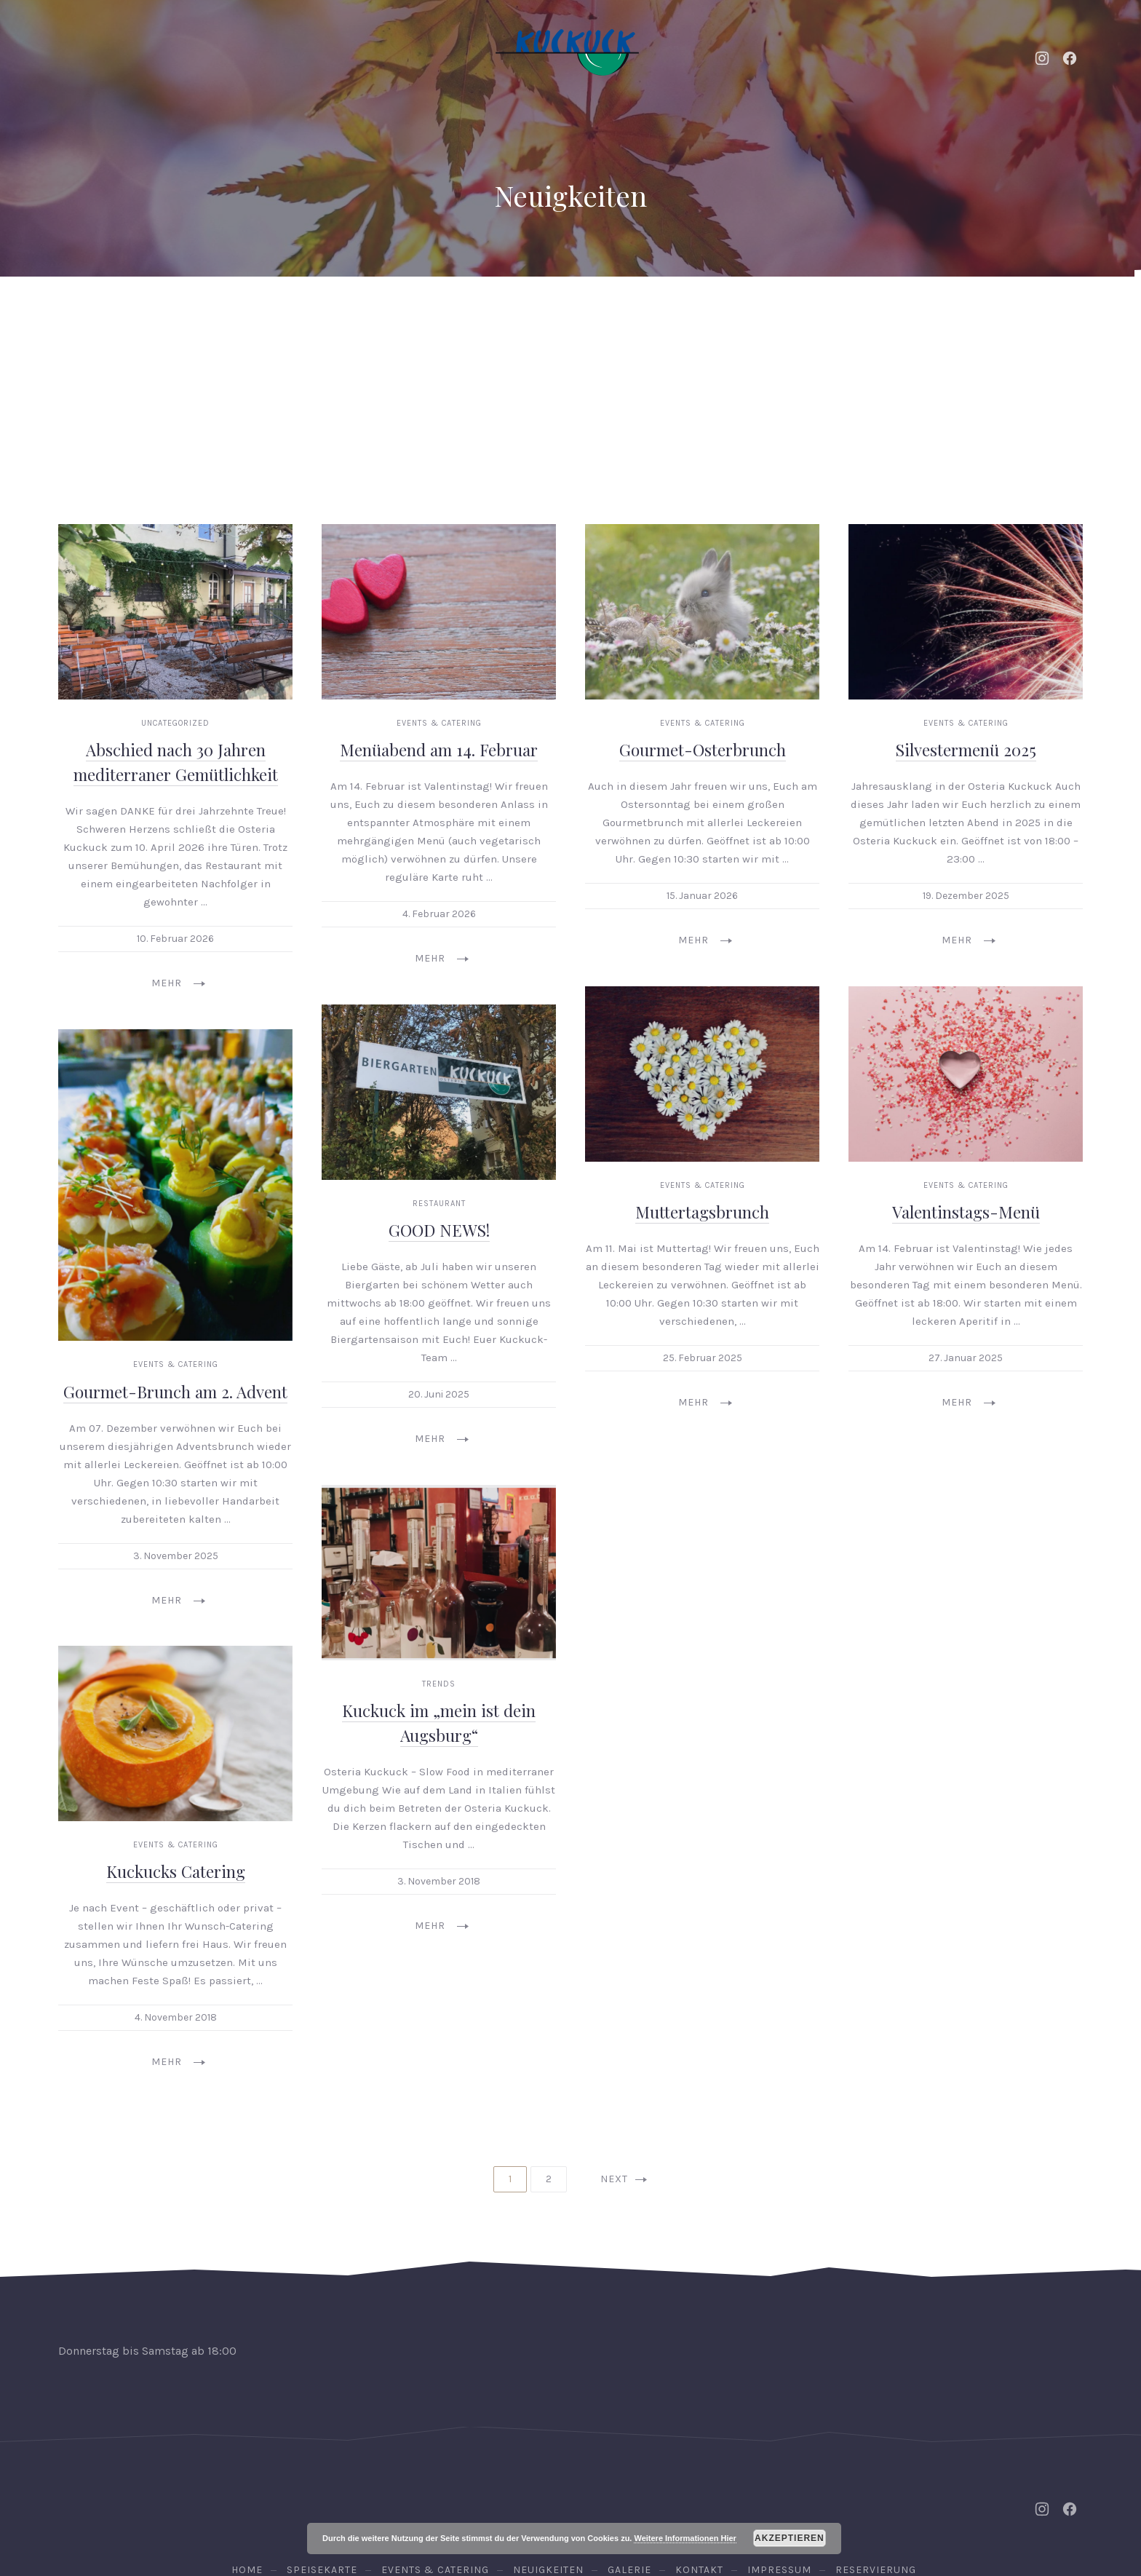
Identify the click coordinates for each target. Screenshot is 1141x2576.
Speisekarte (535, 312)
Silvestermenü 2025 (966, 633)
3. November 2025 (175, 1438)
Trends (439, 1567)
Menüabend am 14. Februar (439, 633)
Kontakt (852, 312)
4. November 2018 (176, 1901)
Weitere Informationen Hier (685, 2538)
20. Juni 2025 (438, 1278)
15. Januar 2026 (702, 779)
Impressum (779, 2453)
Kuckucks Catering (175, 1756)
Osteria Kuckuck (567, 2498)
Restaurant (439, 1086)
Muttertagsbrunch (702, 1095)
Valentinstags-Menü (966, 1095)
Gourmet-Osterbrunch (702, 633)
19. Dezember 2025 (966, 779)
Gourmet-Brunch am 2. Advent (175, 1275)
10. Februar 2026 (175, 822)
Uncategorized (175, 606)
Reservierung (1012, 312)
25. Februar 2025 (702, 1241)
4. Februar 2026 (439, 797)
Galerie (746, 312)
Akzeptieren (789, 2538)
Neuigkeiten (405, 312)
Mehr (178, 866)
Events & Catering (256, 312)
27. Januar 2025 (966, 1241)
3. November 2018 (438, 1764)
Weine (647, 312)
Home (127, 312)
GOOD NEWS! (439, 1114)
